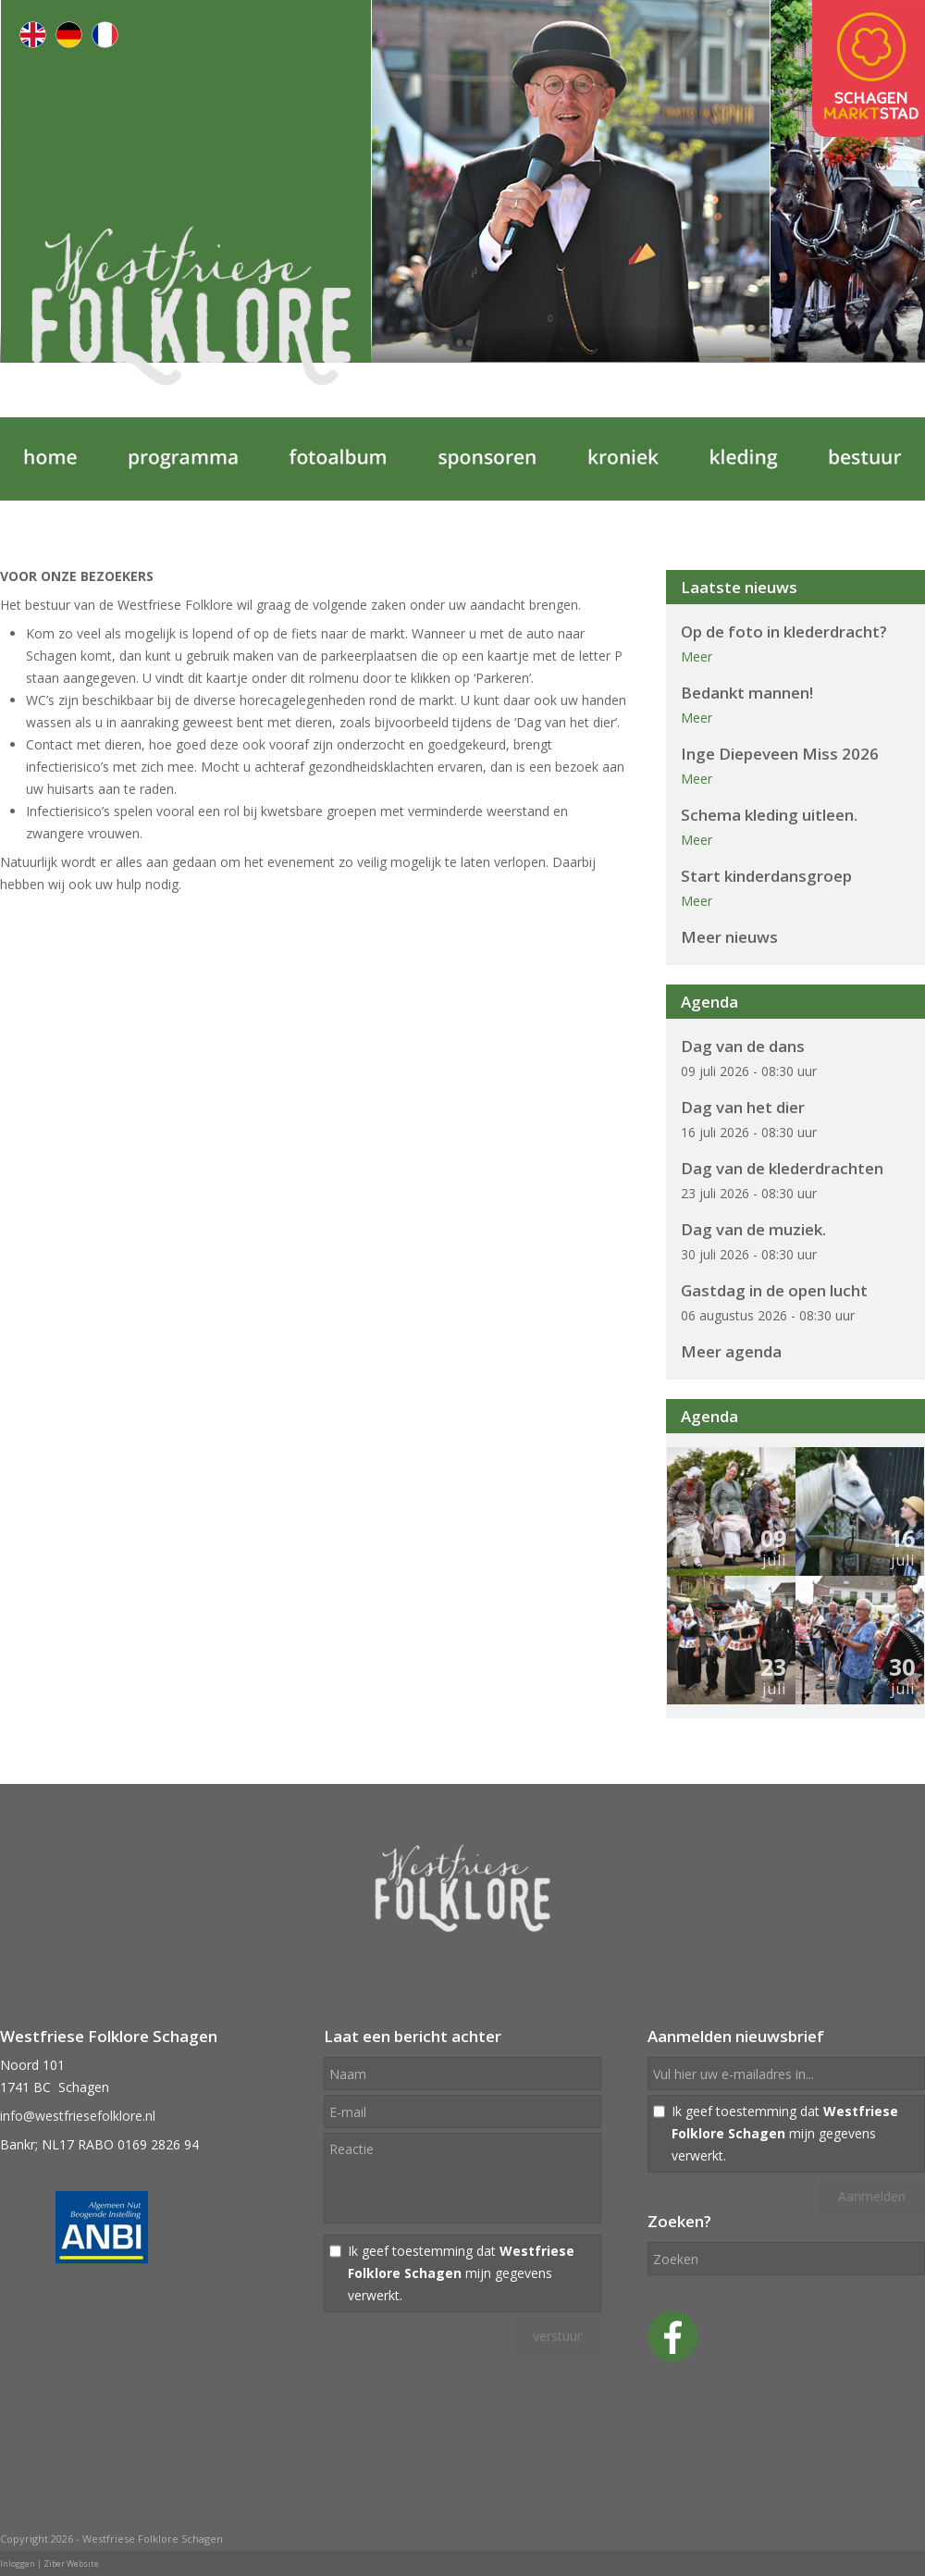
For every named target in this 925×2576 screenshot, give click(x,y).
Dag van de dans (743, 1046)
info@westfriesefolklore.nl (77, 2115)
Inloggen (17, 2563)
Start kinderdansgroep (766, 875)
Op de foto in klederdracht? (784, 631)
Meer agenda (731, 1351)
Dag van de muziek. (753, 1229)
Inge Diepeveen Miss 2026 (780, 753)
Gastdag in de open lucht (774, 1290)
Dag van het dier (743, 1107)
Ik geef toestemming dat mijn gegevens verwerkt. (461, 2273)
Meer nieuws (729, 936)
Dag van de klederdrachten (782, 1168)
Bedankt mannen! (747, 692)
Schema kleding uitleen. (769, 814)
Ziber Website (71, 2563)
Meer (696, 656)
